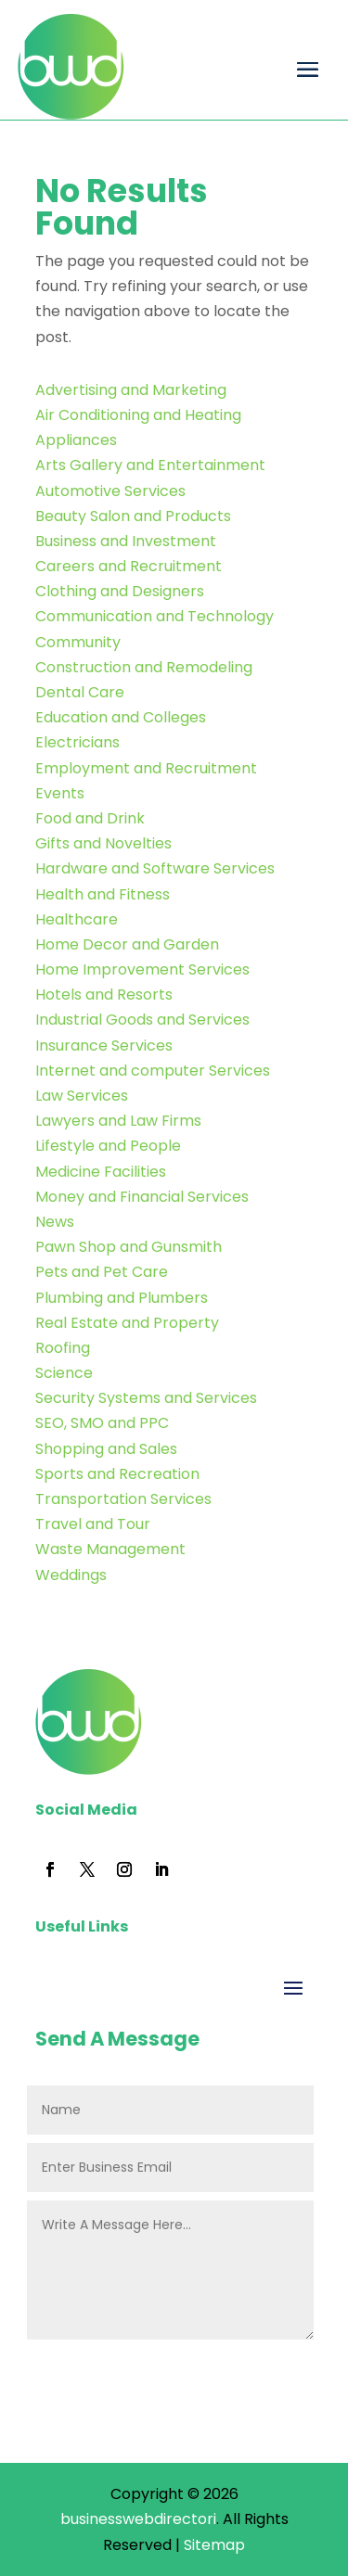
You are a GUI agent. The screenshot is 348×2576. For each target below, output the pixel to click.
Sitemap (214, 2545)
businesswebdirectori (138, 2519)
